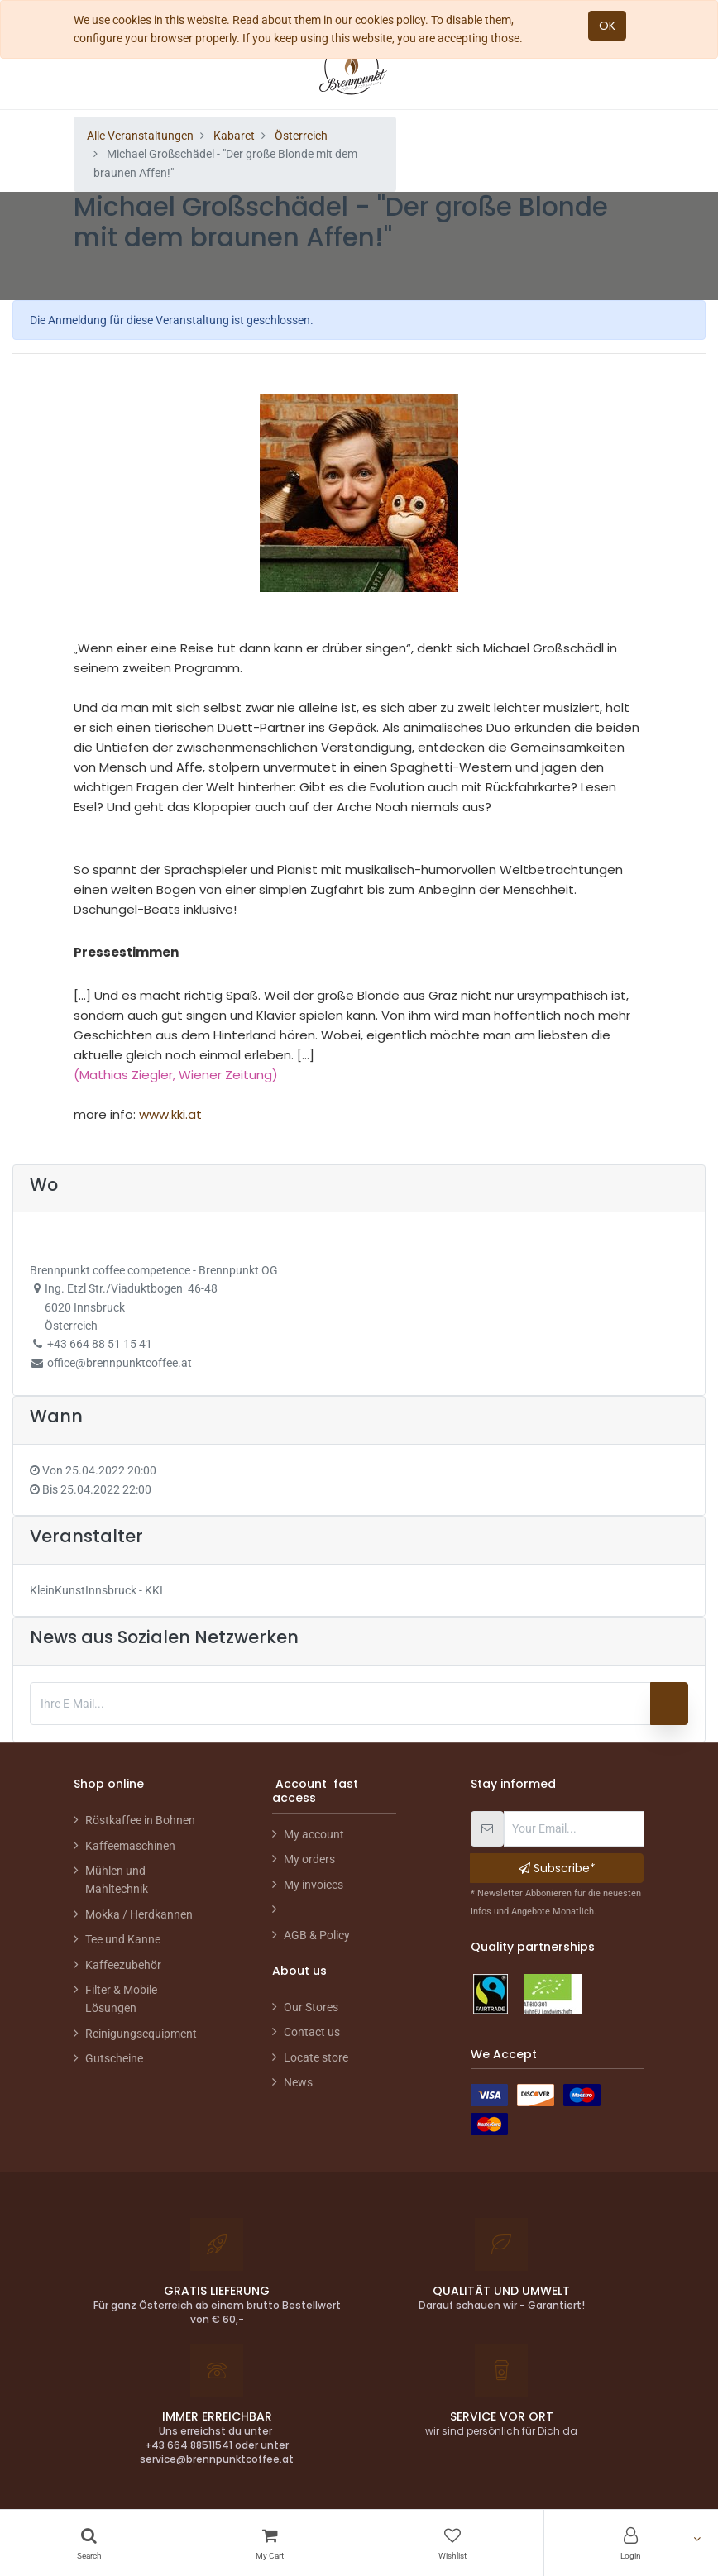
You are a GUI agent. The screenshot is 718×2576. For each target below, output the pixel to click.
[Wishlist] (452, 2543)
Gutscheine (114, 2058)
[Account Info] (631, 2543)
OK (607, 25)
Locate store (316, 2057)
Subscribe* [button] (557, 1868)
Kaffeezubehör (123, 1964)
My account (314, 1834)
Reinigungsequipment (141, 2033)
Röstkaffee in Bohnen (140, 1820)
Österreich (301, 135)
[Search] (89, 2543)
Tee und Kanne (122, 1939)
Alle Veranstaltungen (140, 135)
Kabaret (234, 135)
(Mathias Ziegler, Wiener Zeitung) (176, 1074)
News (298, 2082)
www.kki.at (170, 1114)
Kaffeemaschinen (130, 1845)
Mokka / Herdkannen (139, 1914)
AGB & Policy (317, 1935)
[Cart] (270, 2543)
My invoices (313, 1884)
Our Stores (311, 2007)
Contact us (312, 2031)
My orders (309, 1859)
